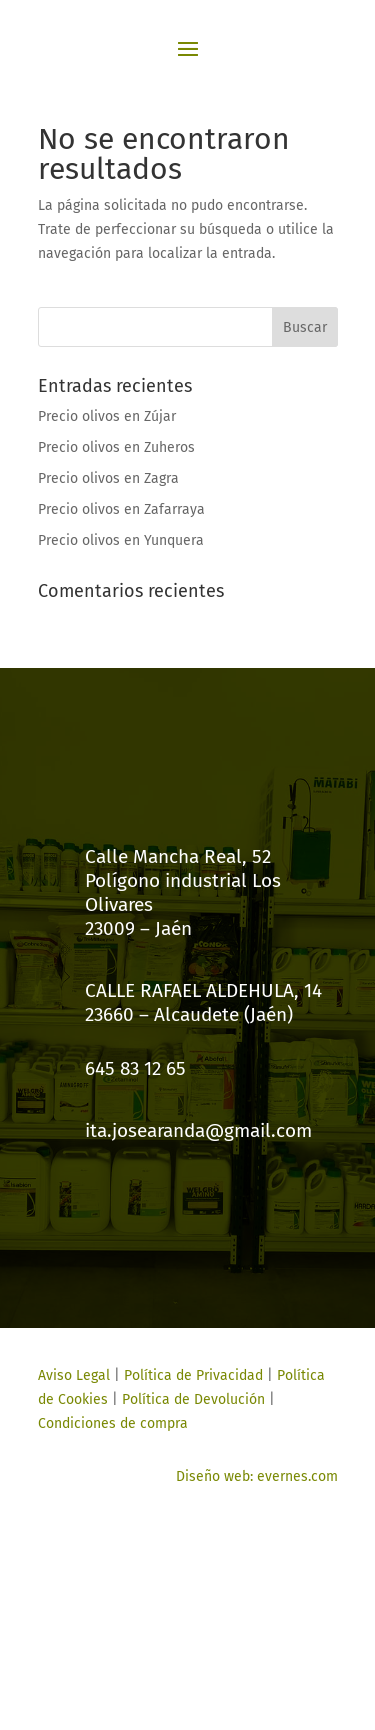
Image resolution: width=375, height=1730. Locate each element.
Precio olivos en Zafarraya (121, 509)
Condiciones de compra (113, 1423)
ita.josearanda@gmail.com (198, 1130)
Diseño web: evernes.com (257, 1476)
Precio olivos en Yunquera (121, 540)
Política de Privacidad (193, 1375)
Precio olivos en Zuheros (116, 447)
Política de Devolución (193, 1399)
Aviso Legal (74, 1375)
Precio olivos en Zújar (107, 416)
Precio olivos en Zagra (108, 478)
